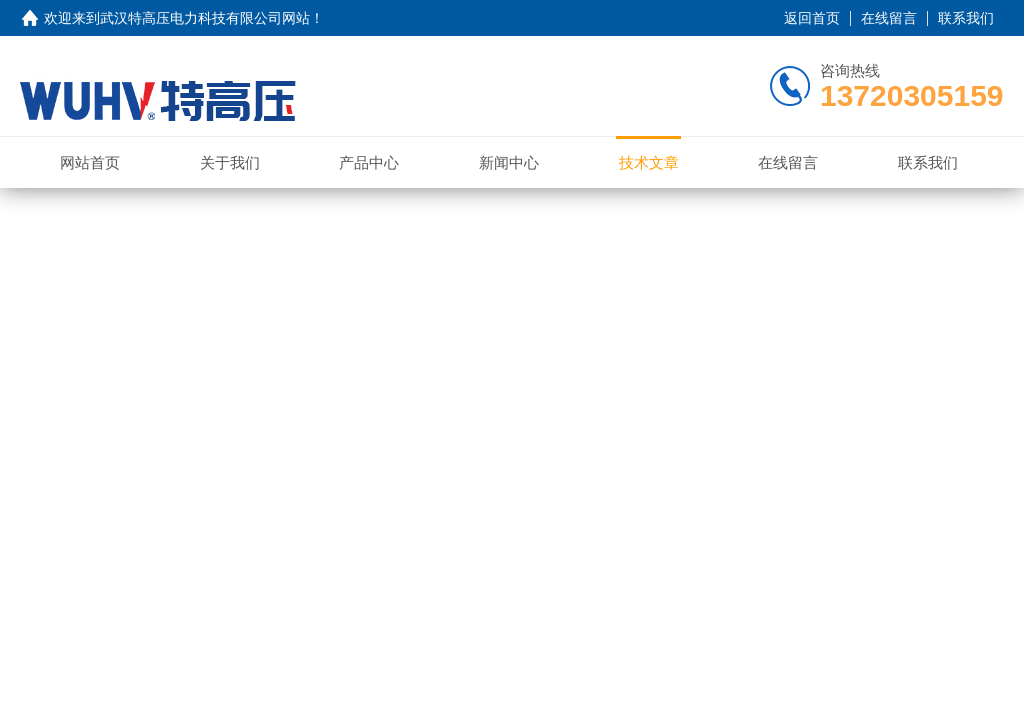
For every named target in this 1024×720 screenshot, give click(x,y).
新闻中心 (509, 162)
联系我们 (966, 18)
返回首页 (812, 18)
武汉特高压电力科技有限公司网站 (205, 18)
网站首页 (90, 162)
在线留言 (889, 18)
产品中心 (369, 162)
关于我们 (230, 162)
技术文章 (649, 162)
